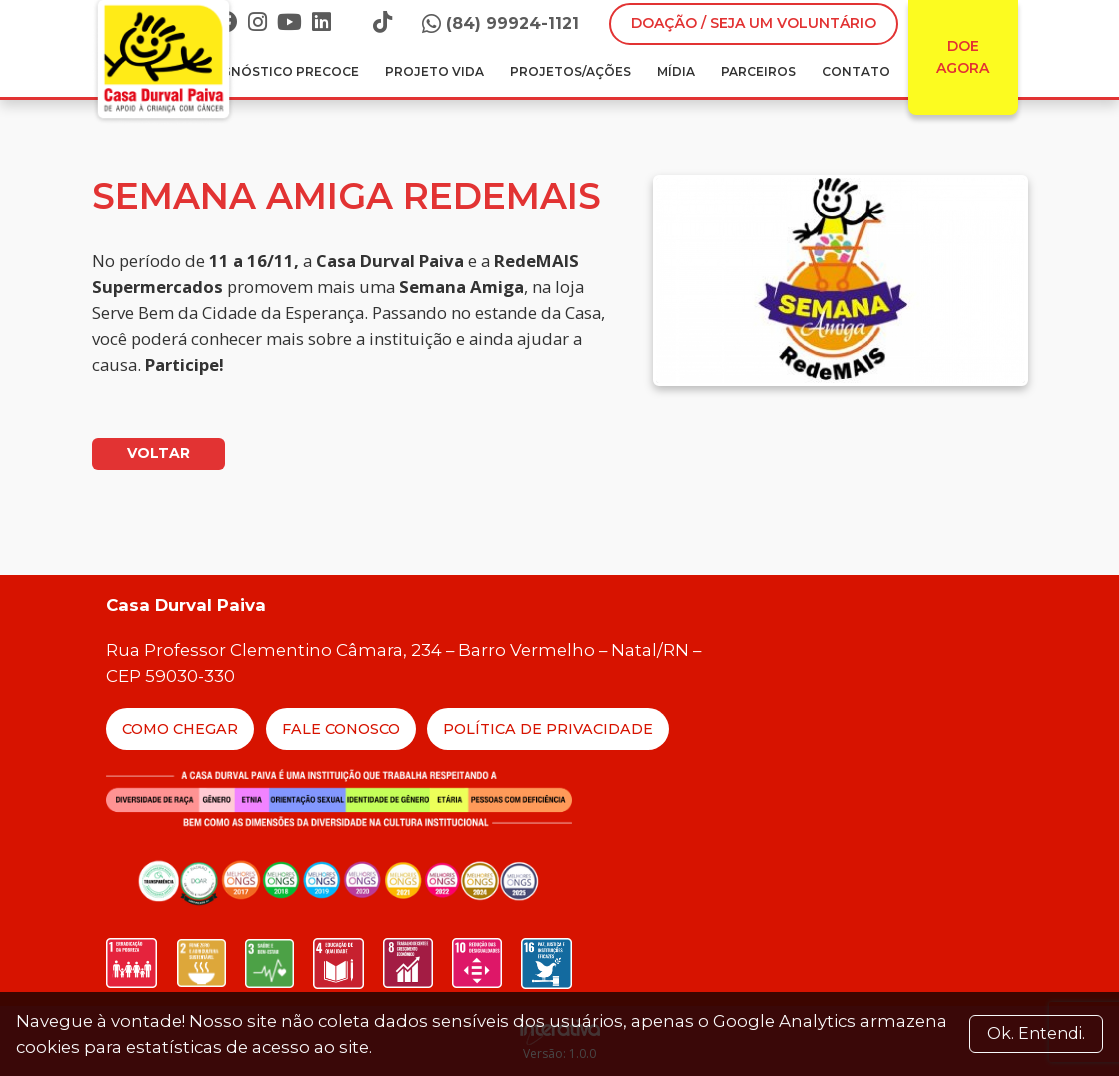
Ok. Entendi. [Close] (1036, 1033)
